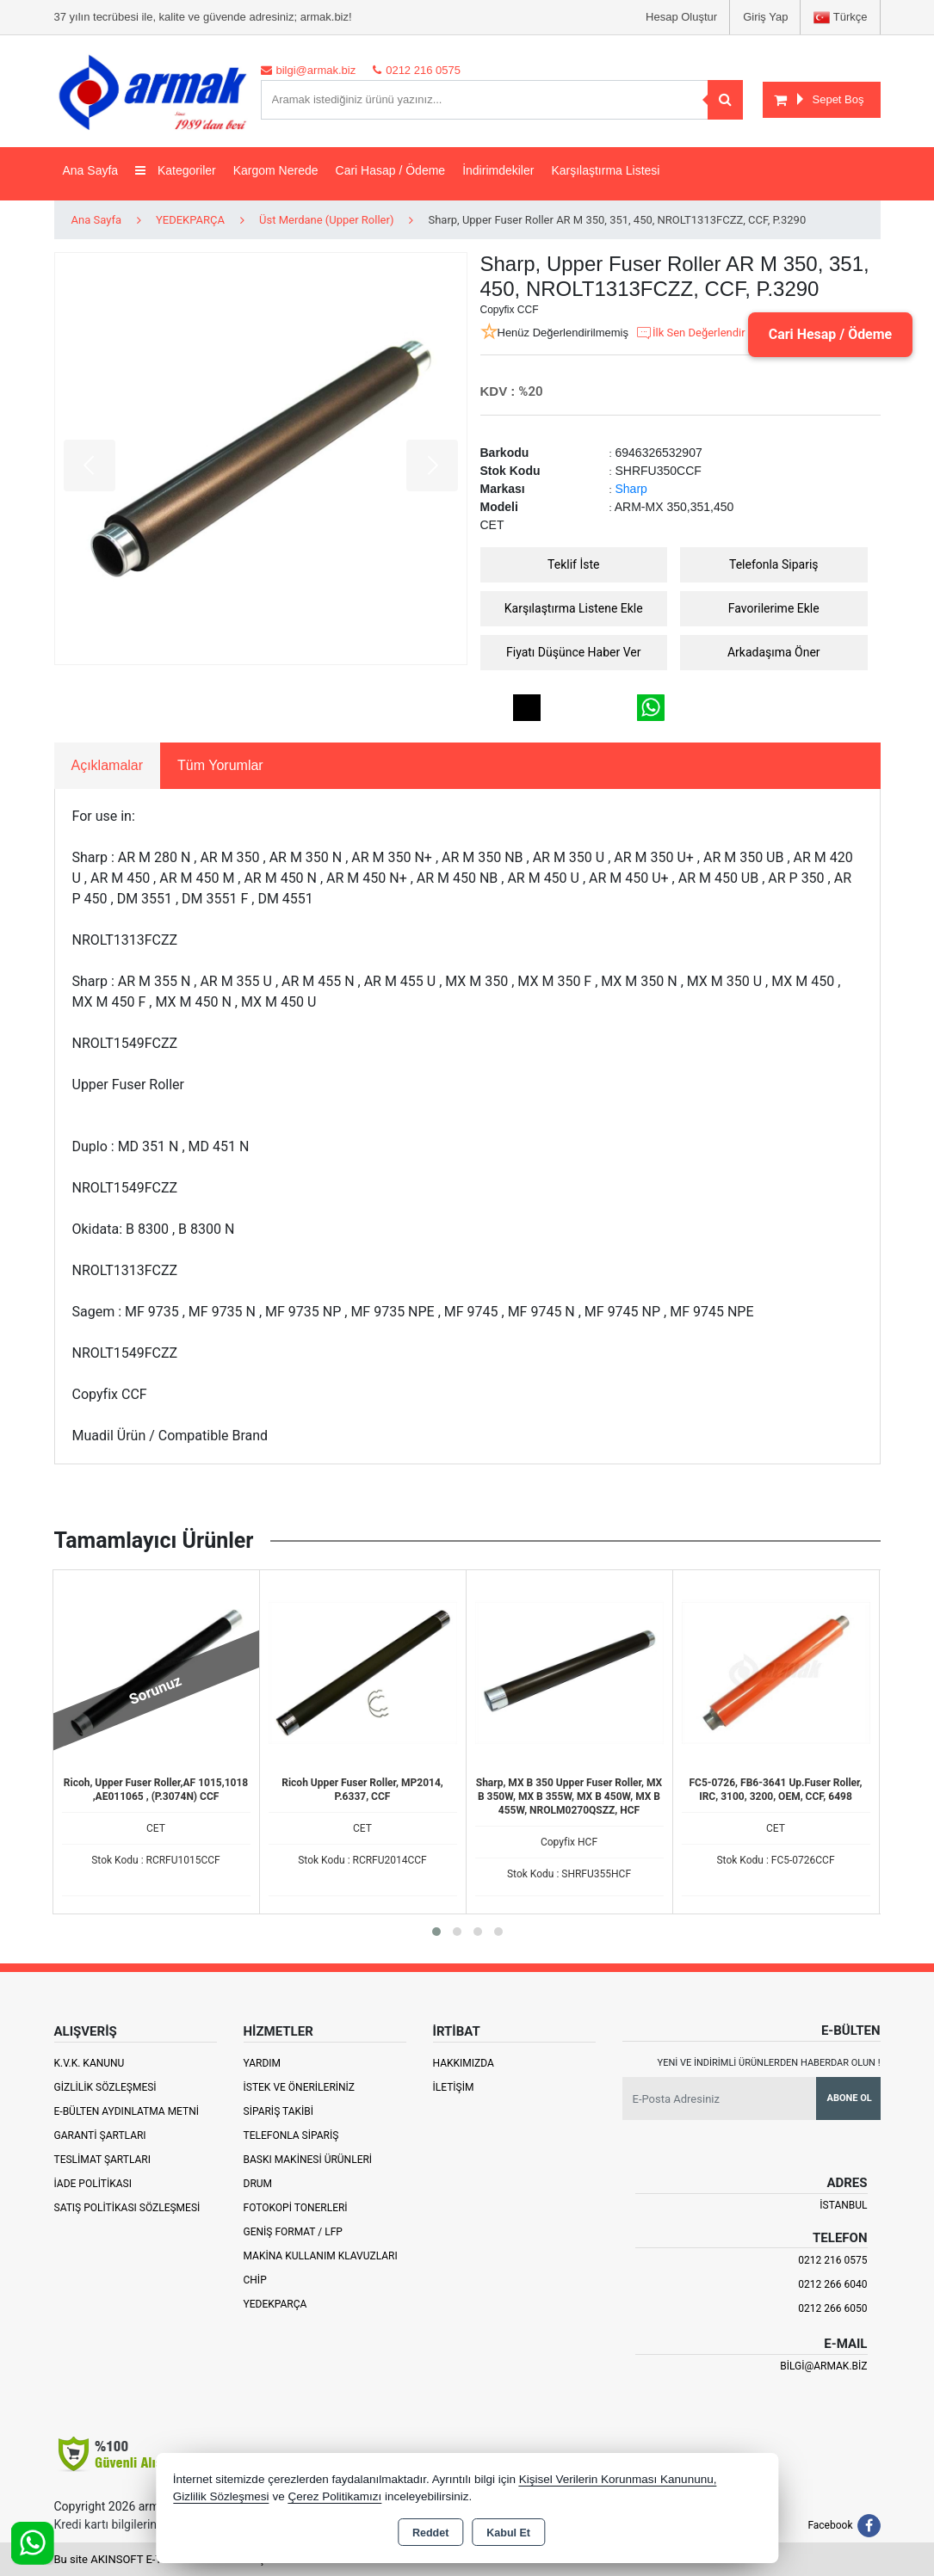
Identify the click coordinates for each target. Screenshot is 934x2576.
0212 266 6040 (832, 2284)
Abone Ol (849, 2098)
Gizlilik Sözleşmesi (105, 2087)
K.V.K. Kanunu (89, 2063)
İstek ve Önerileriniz (300, 2087)
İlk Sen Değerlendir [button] (690, 333)
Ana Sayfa (91, 170)
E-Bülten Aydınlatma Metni (127, 2111)
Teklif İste (573, 564)
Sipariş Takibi (279, 2111)
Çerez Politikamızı (334, 2496)
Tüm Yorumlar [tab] (220, 765)
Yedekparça (275, 2304)
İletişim (453, 2087)
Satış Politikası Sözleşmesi (127, 2208)
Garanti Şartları (100, 2135)
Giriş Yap (765, 16)
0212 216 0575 (832, 2260)
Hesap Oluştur (681, 16)
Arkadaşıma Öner (773, 652)
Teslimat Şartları (103, 2160)
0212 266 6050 (832, 2308)
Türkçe (840, 17)
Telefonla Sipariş (774, 564)
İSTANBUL (843, 2205)
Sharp (631, 489)
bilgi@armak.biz (823, 2366)
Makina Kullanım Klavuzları (321, 2256)
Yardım (262, 2063)
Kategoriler (175, 170)
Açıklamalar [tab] (107, 765)
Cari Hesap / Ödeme (830, 334)
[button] (436, 1931)
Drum (258, 2184)
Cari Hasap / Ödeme (391, 170)
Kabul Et (508, 2533)
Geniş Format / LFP (293, 2232)
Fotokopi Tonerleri (296, 2208)
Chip (255, 2280)
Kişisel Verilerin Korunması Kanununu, (618, 2479)
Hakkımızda (463, 2063)
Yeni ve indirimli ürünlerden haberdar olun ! (769, 2062)
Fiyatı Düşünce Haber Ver (573, 652)
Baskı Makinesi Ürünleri (308, 2160)
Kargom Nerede (276, 170)
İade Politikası (93, 2184)
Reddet (430, 2533)
